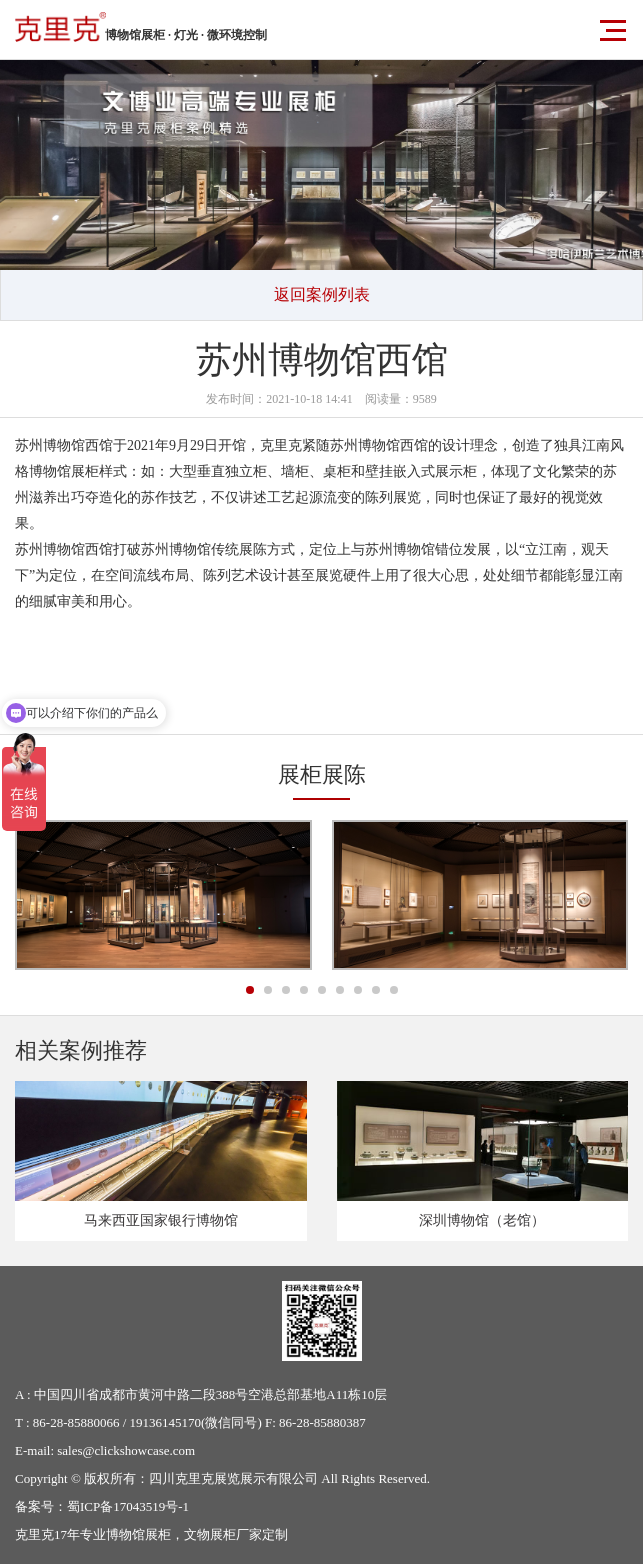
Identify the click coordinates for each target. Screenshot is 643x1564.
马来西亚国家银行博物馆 (161, 1220)
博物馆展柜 (138, 1534)
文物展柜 (210, 1534)
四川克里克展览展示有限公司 (233, 1478)
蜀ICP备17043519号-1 (128, 1506)
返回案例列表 (322, 294)
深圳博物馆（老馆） (482, 1220)
